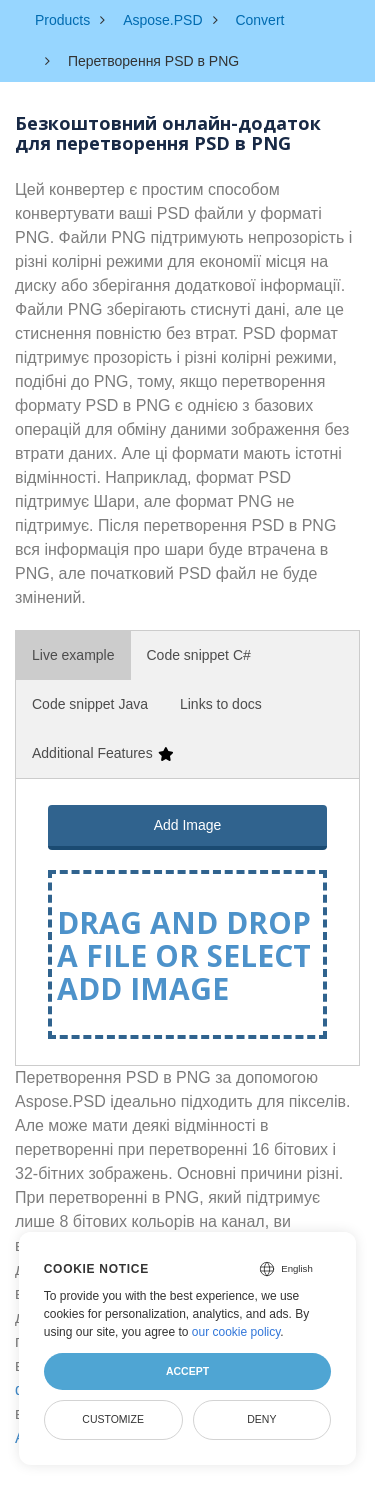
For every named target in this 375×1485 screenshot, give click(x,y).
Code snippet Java (90, 704)
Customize (113, 1419)
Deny (261, 1419)
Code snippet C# (199, 655)
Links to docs (221, 704)
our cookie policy (236, 1332)
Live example (73, 655)
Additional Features (102, 753)
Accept (187, 1371)
